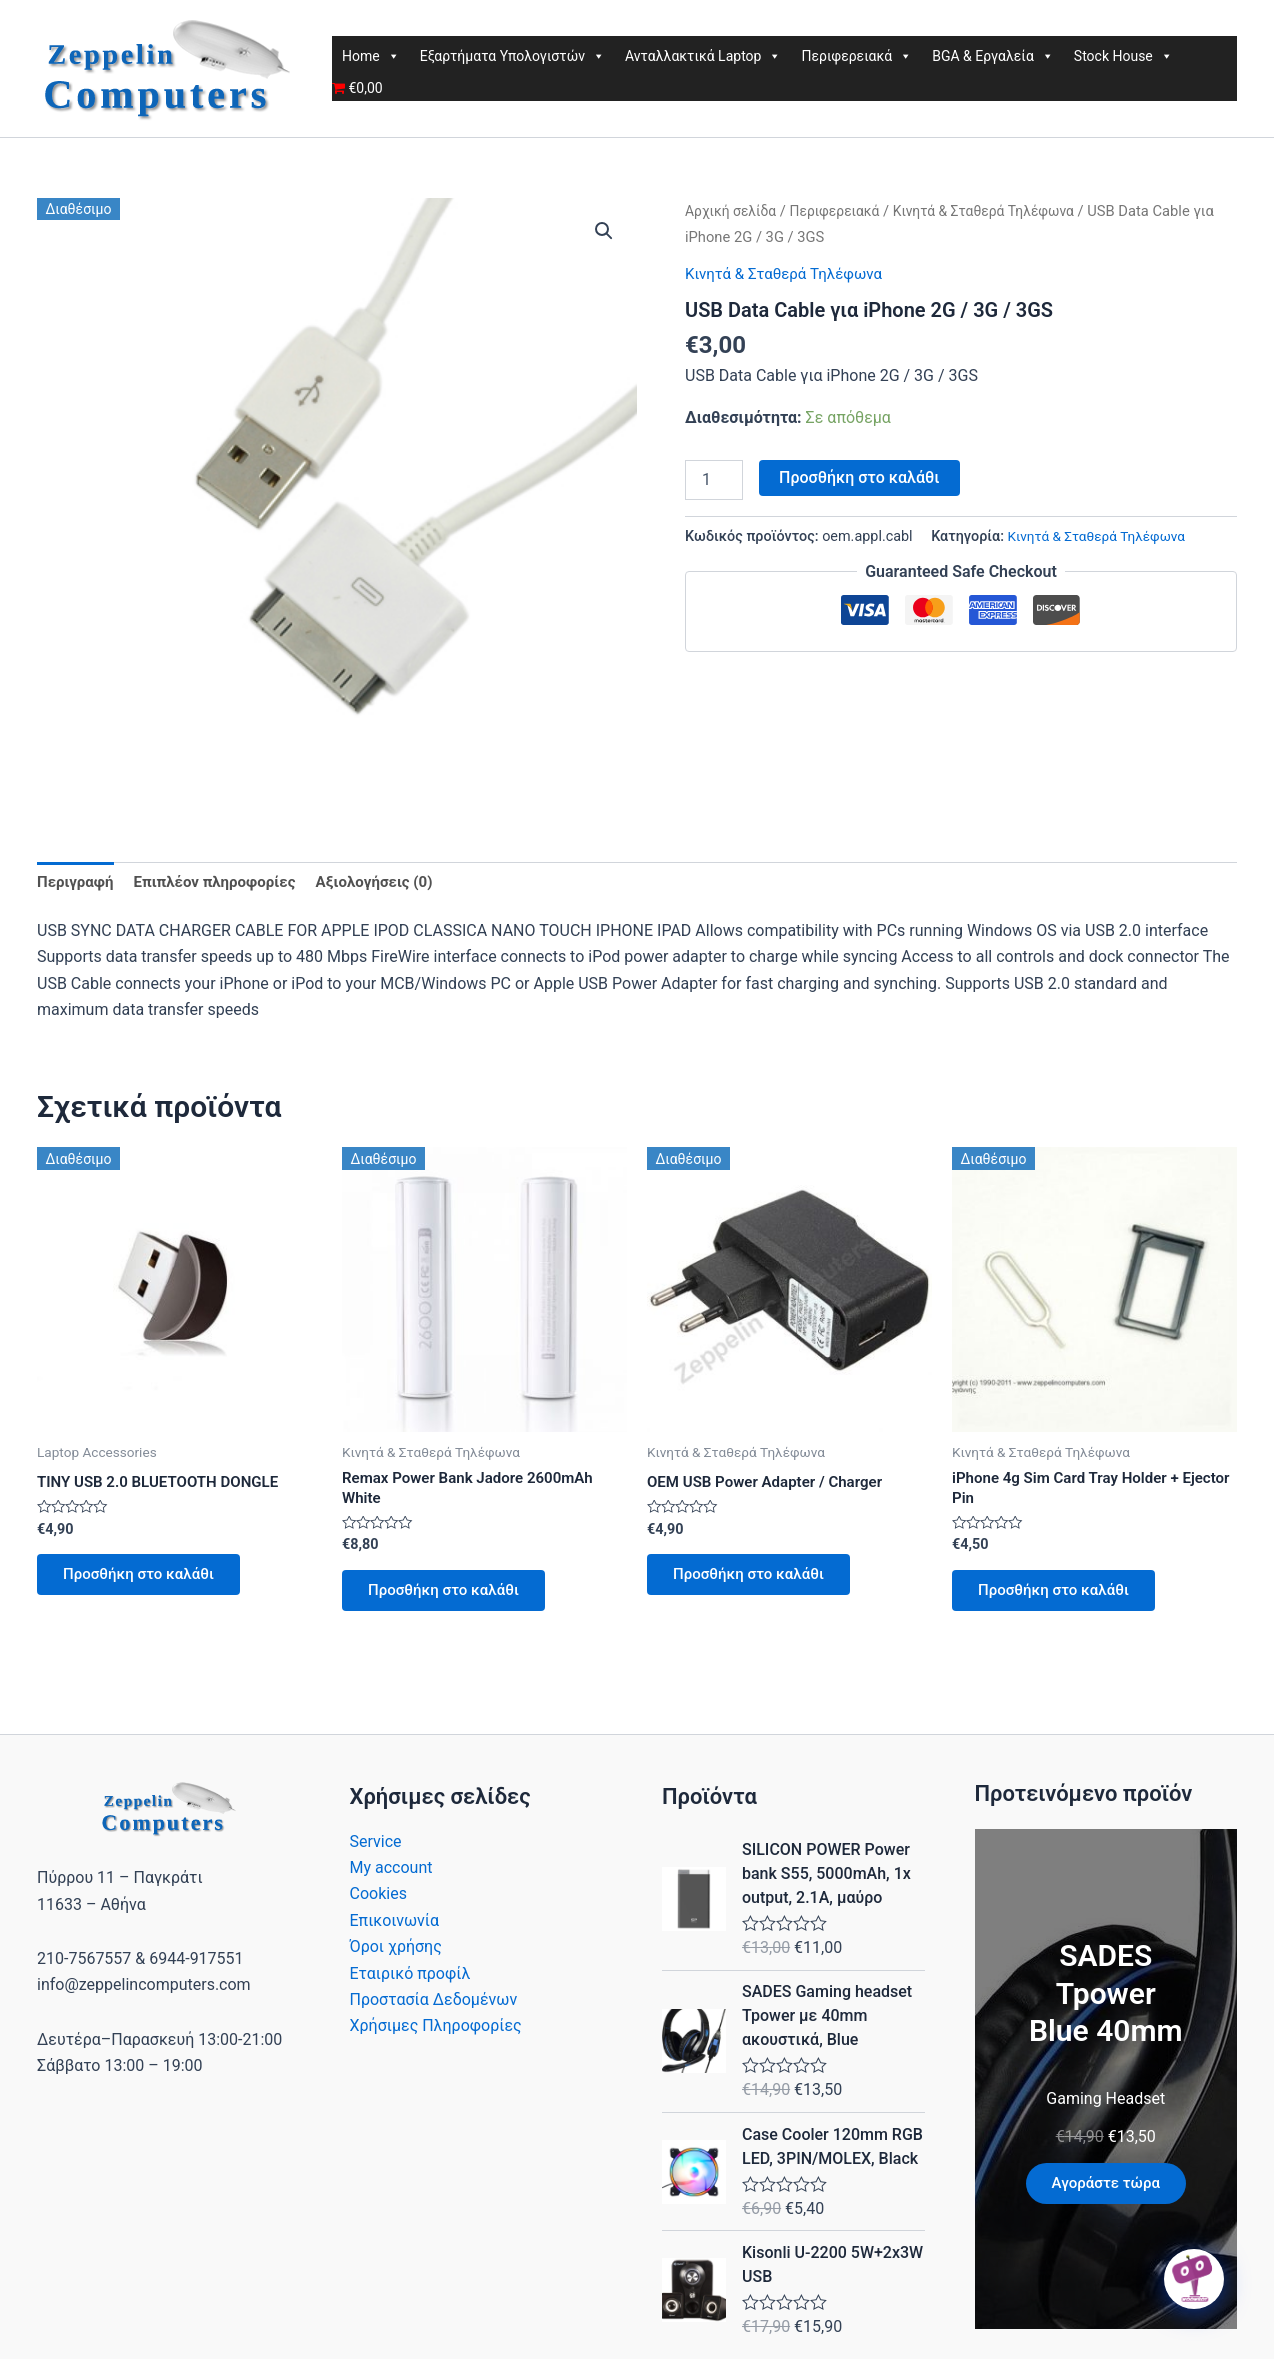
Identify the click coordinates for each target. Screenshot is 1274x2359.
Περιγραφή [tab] (77, 882)
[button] (603, 232)
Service (376, 1853)
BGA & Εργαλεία (993, 56)
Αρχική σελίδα (733, 211)
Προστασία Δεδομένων (434, 2011)
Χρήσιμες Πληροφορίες (436, 2037)
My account (391, 1879)
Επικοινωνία (395, 1932)
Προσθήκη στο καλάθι (859, 476)
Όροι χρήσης (396, 1958)
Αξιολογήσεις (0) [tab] (393, 882)
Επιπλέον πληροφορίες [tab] (224, 882)
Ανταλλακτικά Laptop (703, 56)
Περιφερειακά (856, 56)
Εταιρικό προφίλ (410, 1985)
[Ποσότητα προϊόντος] (714, 479)
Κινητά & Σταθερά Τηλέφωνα (1000, 211)
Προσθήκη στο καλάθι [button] (147, 1580)
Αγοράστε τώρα (1106, 2195)
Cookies (378, 1905)
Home (371, 56)
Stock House (1123, 56)
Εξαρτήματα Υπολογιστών (512, 56)
